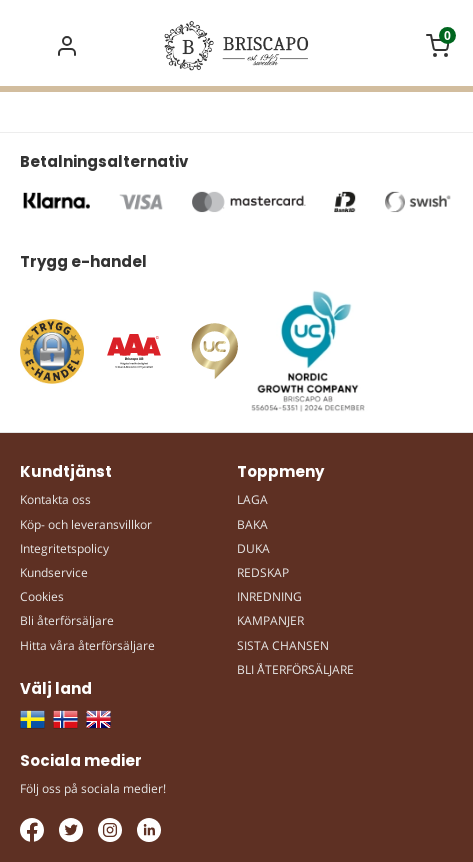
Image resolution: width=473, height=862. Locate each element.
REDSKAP (263, 572)
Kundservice (54, 572)
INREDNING (269, 596)
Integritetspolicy (64, 548)
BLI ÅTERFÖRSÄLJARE (295, 669)
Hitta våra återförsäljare (87, 645)
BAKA (252, 524)
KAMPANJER (270, 620)
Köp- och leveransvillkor (86, 524)
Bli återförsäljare (67, 620)
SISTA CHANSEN (283, 645)
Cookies (42, 596)
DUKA (253, 548)
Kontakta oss (55, 499)
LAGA (252, 499)
